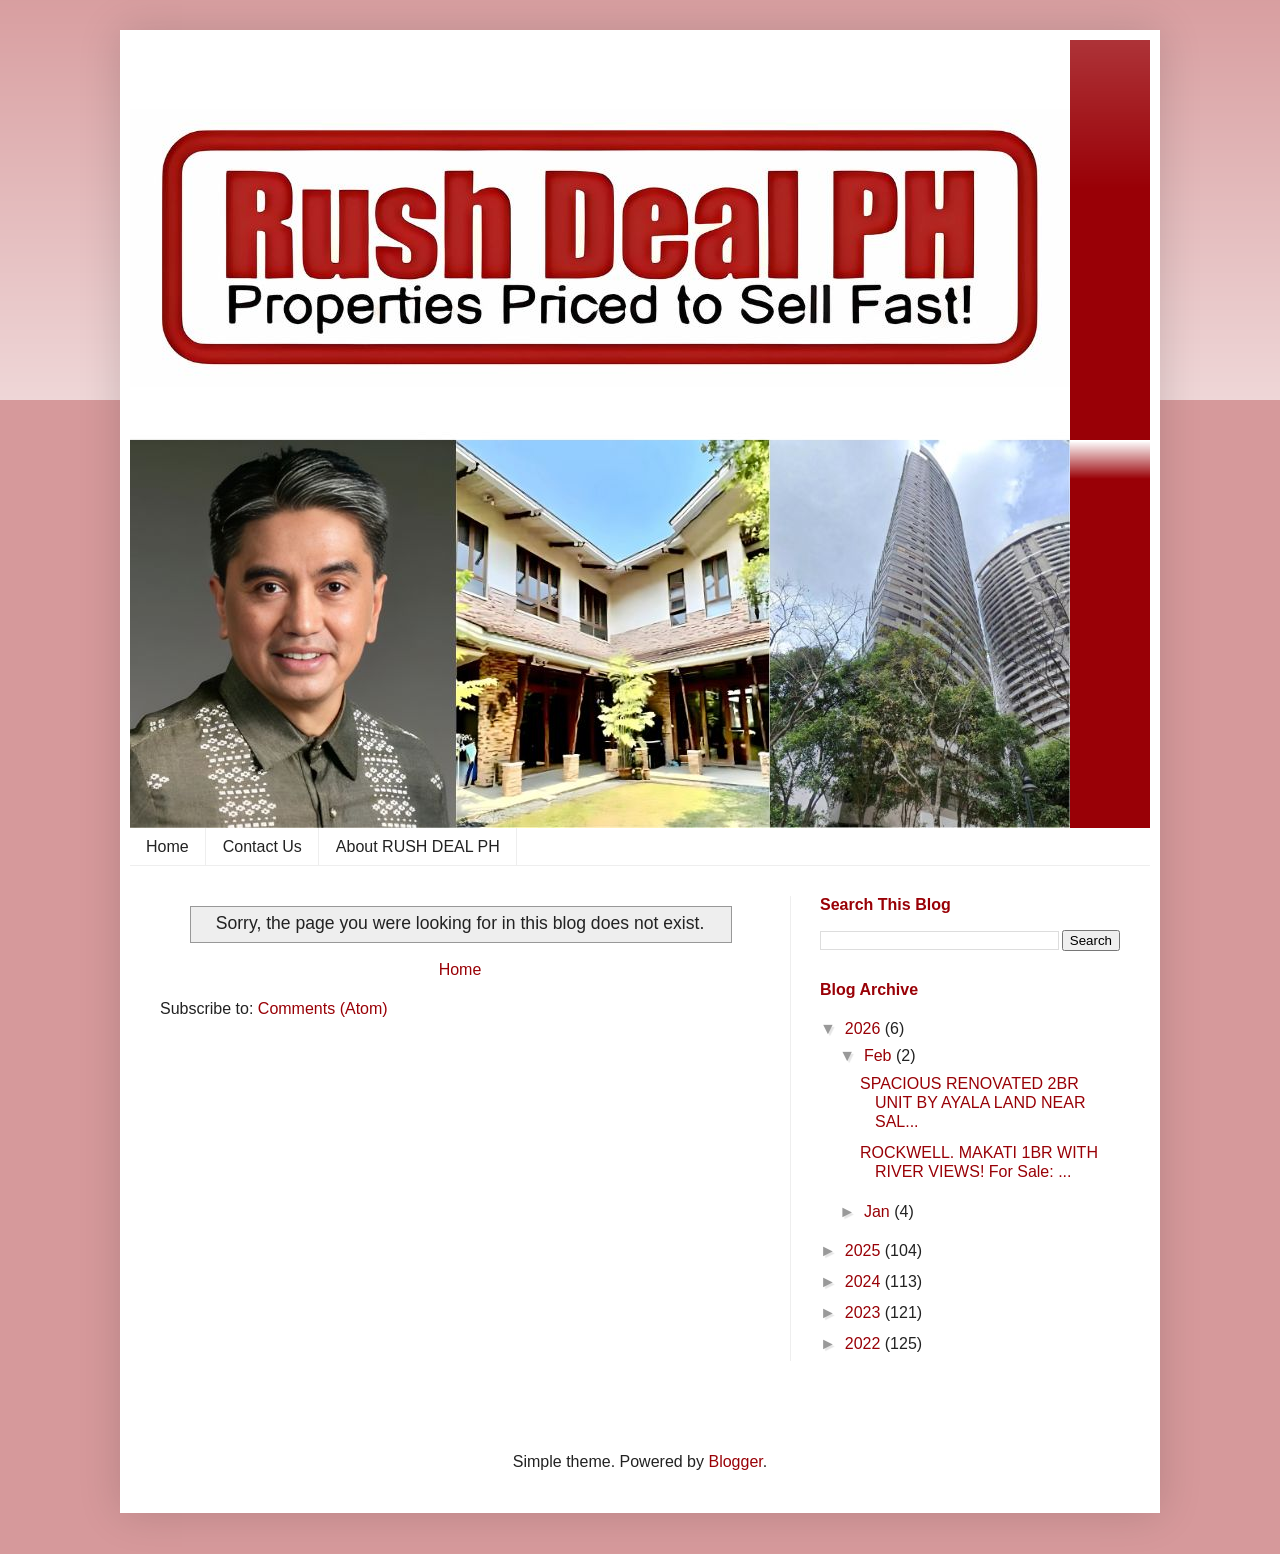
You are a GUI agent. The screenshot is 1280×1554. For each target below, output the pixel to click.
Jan (879, 1211)
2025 (865, 1250)
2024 (865, 1281)
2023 (865, 1312)
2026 (865, 1028)
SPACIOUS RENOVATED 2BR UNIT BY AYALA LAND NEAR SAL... (972, 1102)
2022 (865, 1343)
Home (167, 846)
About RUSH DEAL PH (418, 846)
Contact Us (262, 846)
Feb (880, 1055)
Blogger (735, 1461)
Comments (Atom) (323, 1008)
